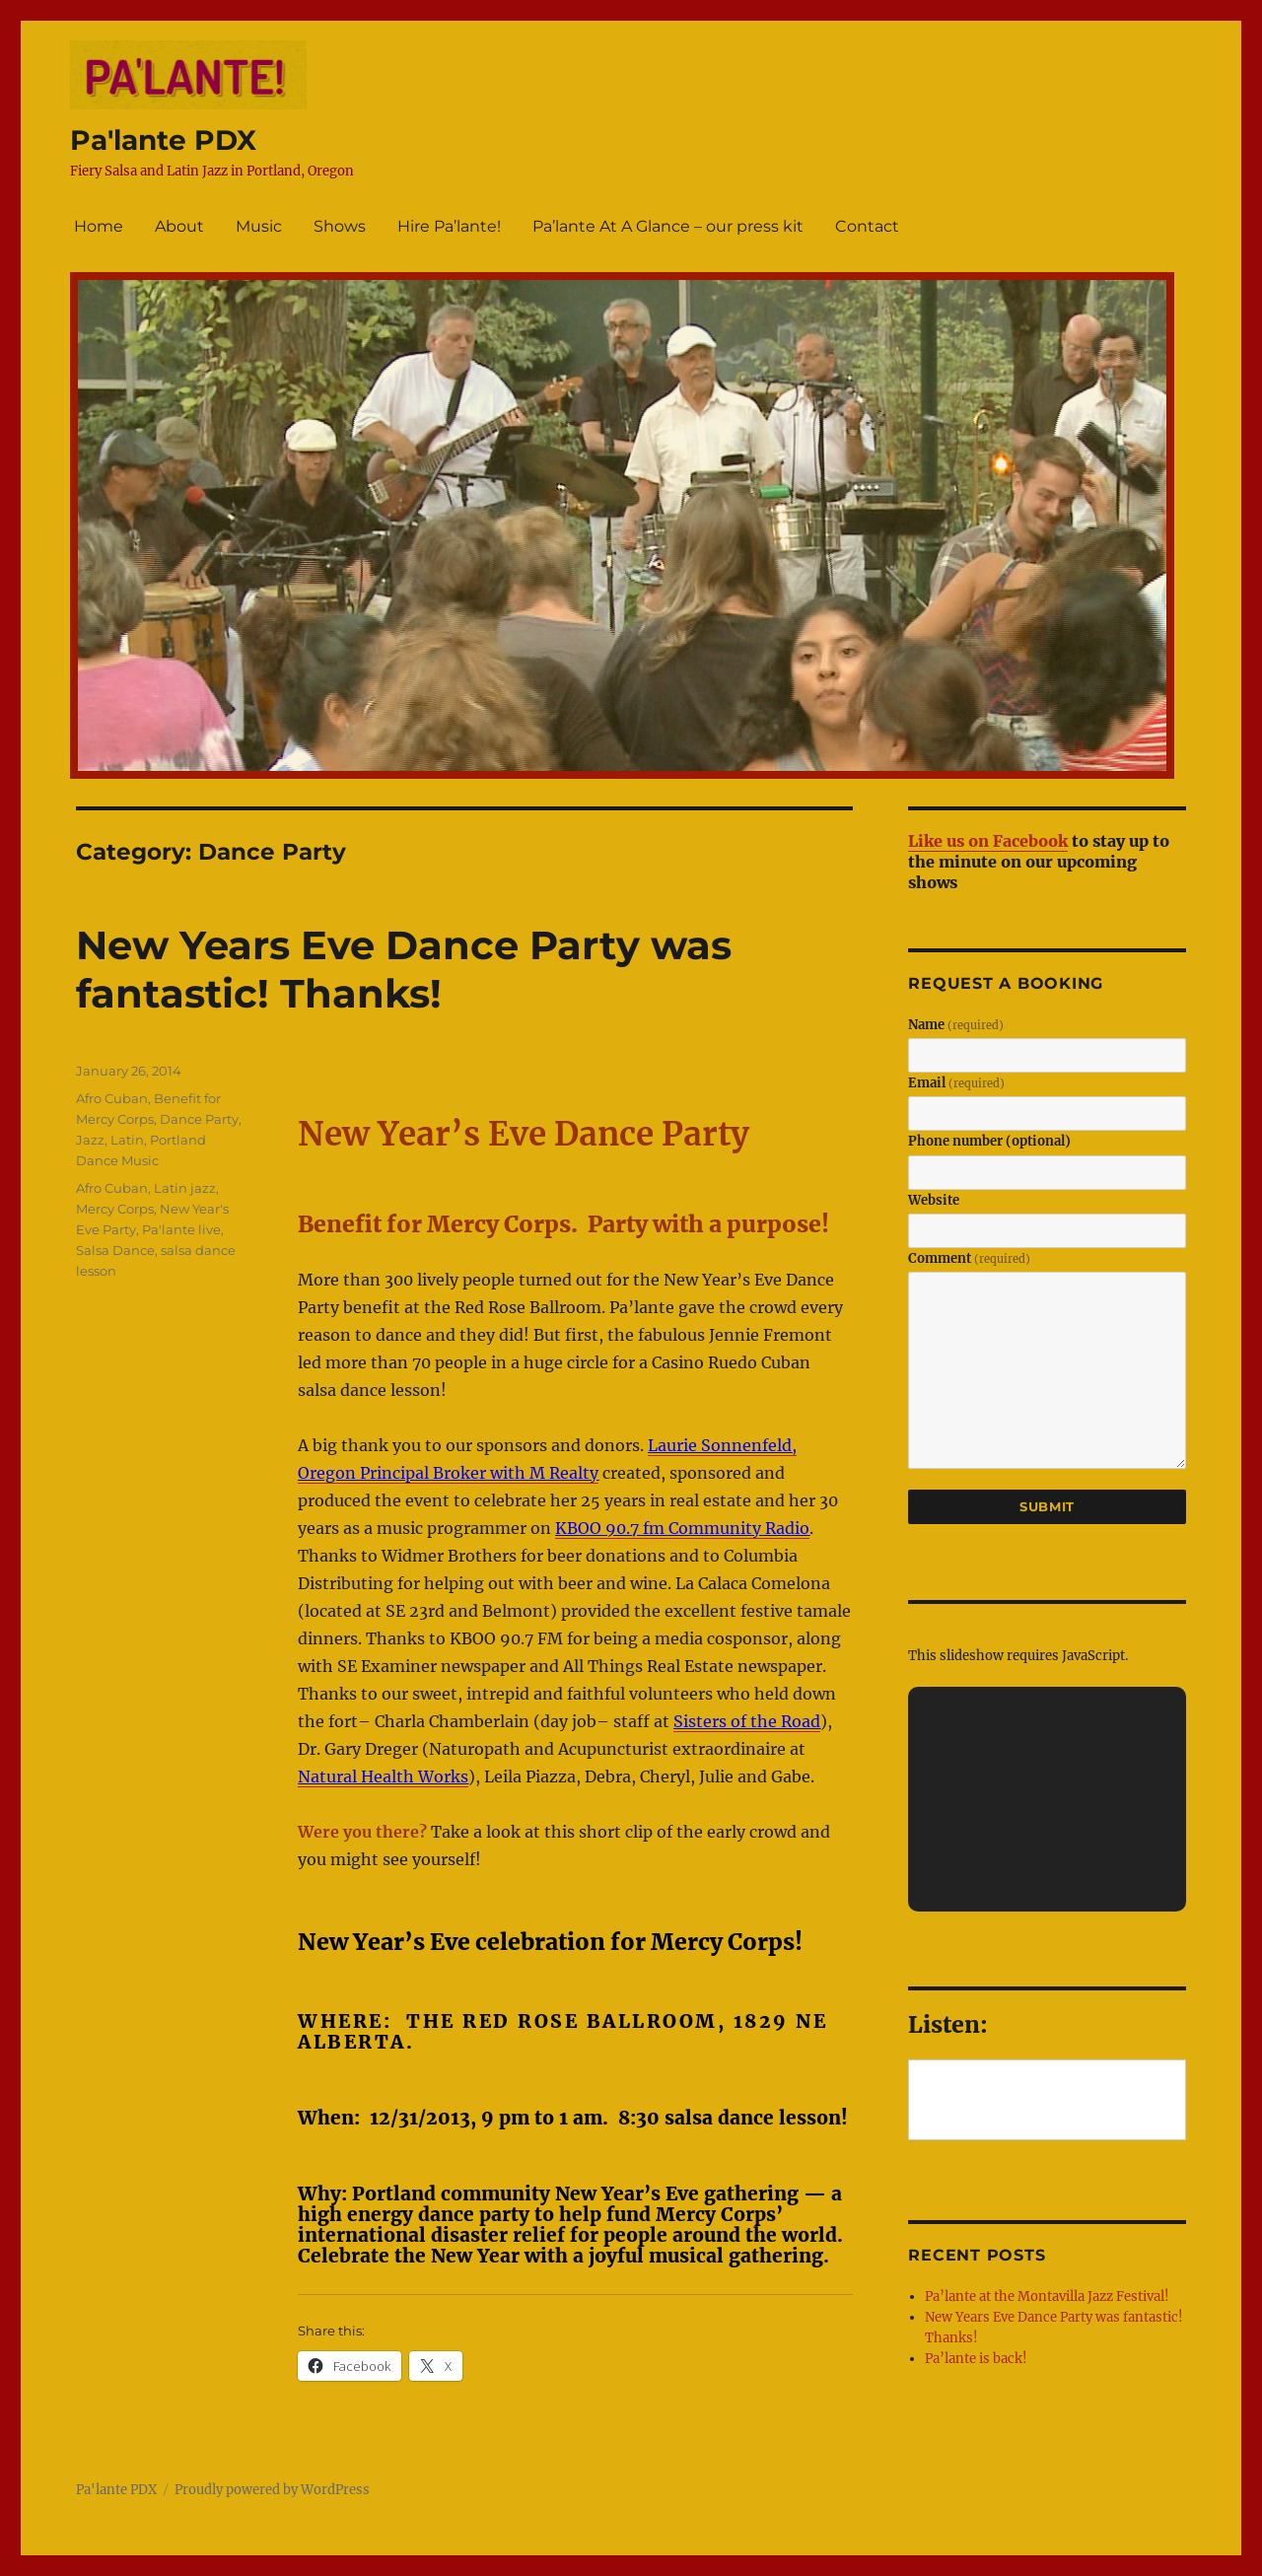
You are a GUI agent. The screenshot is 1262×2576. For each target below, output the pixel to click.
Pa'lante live (181, 1229)
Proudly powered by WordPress (272, 2489)
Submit (1047, 1506)
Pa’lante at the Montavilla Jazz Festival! (1047, 2296)
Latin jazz (185, 1188)
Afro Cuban (112, 1098)
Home (98, 226)
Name (956, 1024)
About (179, 226)
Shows (340, 226)
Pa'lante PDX (163, 140)
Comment (969, 1258)
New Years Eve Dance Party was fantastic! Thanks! (404, 969)
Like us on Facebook (988, 841)
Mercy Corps (115, 1209)
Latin (127, 1140)
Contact (867, 226)
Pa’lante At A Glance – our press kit (668, 226)
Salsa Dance (115, 1250)
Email (956, 1083)
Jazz (90, 1140)
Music (259, 226)
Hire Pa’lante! (449, 226)
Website (933, 1200)
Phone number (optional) (989, 1141)
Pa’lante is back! (976, 2358)
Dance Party (199, 1119)
